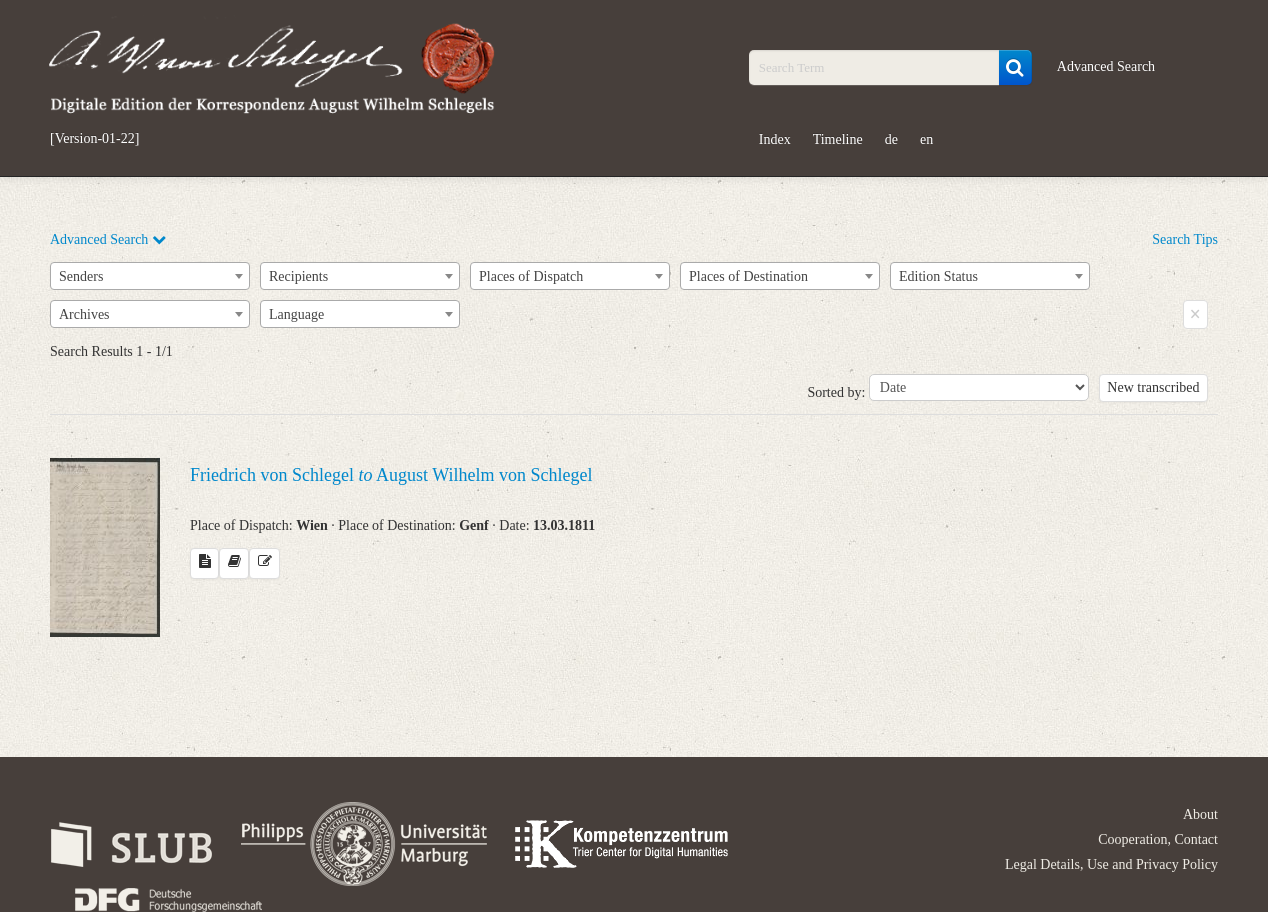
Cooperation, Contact (1158, 839)
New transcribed (1153, 387)
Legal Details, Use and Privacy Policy (1111, 864)
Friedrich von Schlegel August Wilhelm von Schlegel (391, 475)
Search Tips (1185, 239)
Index (775, 139)
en (926, 139)
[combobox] (150, 276)
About (1200, 814)
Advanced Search (1106, 66)
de (891, 139)
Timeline (838, 139)
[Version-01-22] (94, 139)
